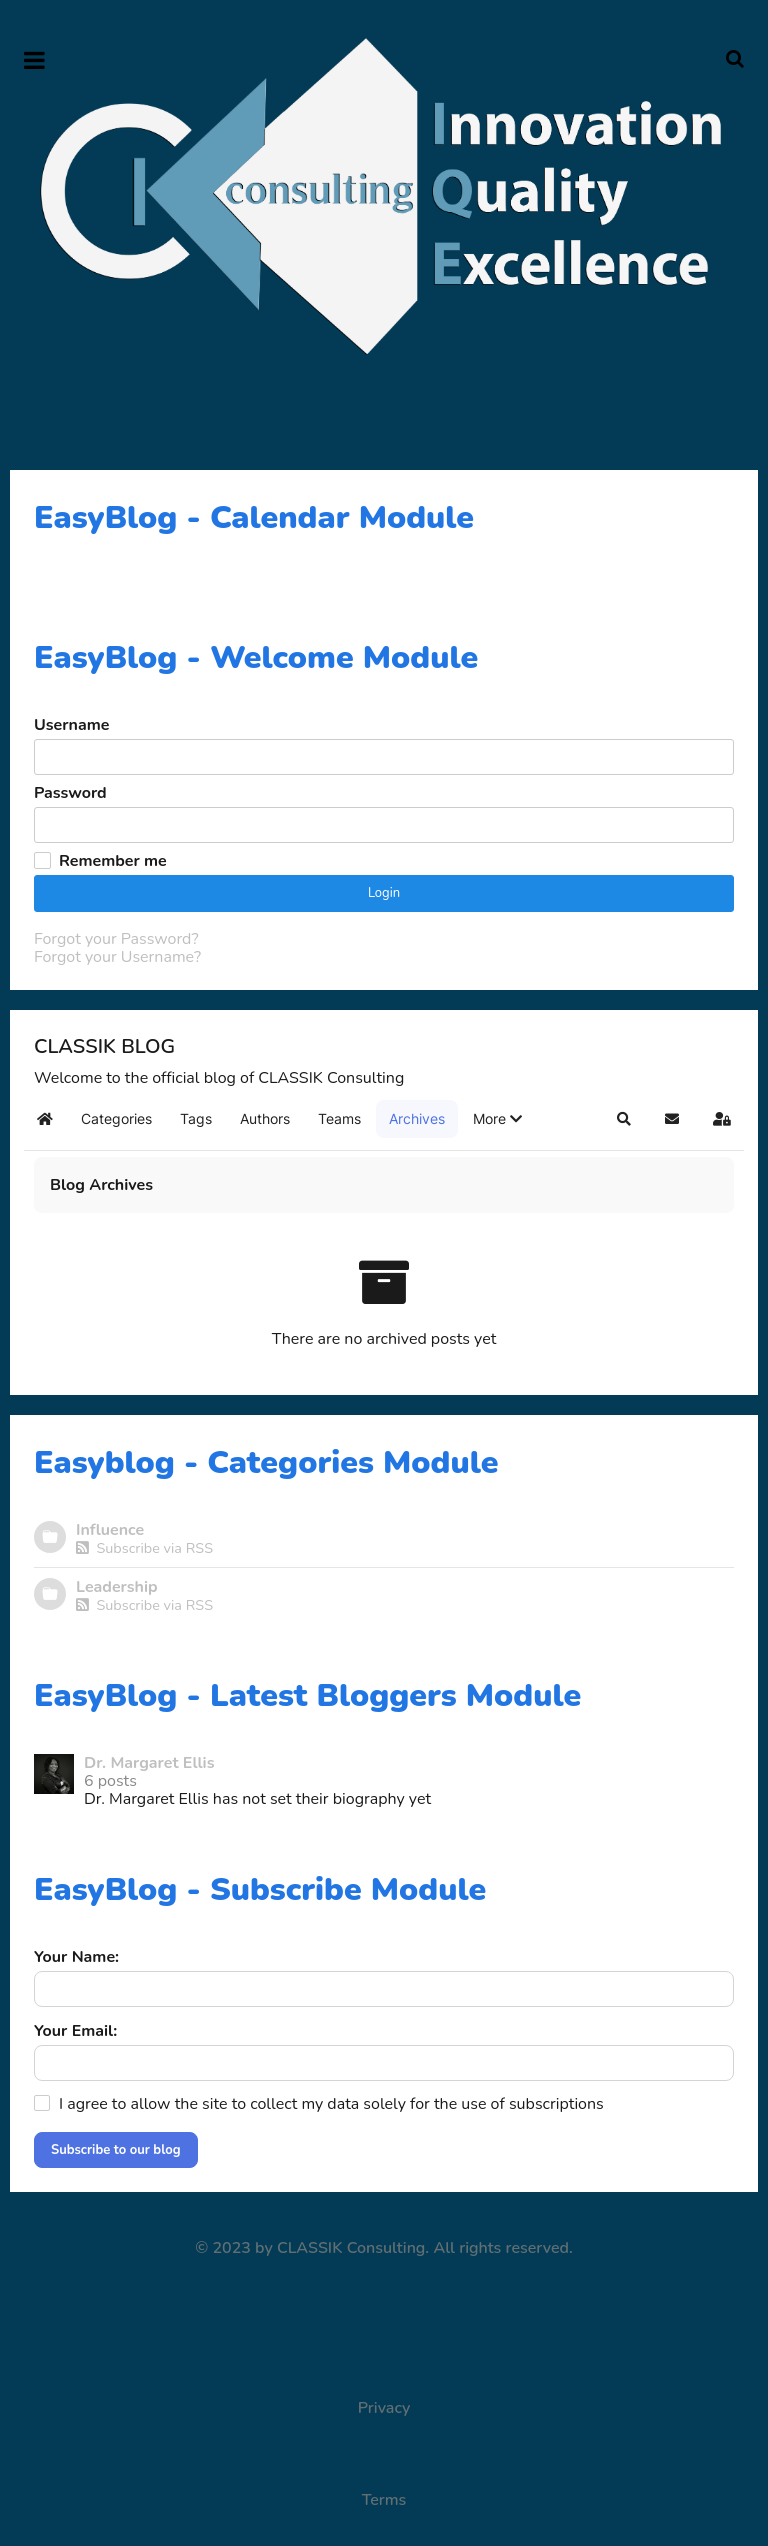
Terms (384, 2500)
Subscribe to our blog (116, 2150)
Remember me (113, 861)
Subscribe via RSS (144, 1548)
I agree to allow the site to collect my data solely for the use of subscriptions (331, 2104)
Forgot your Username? (117, 957)
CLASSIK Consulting (351, 2248)
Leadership (117, 1587)
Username (71, 725)
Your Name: (76, 1957)
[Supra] (384, 196)
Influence (110, 1530)
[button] (497, 1119)
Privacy (384, 2408)
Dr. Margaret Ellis (149, 1763)
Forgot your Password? (116, 939)
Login (384, 893)
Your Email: (75, 2031)
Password (70, 793)
